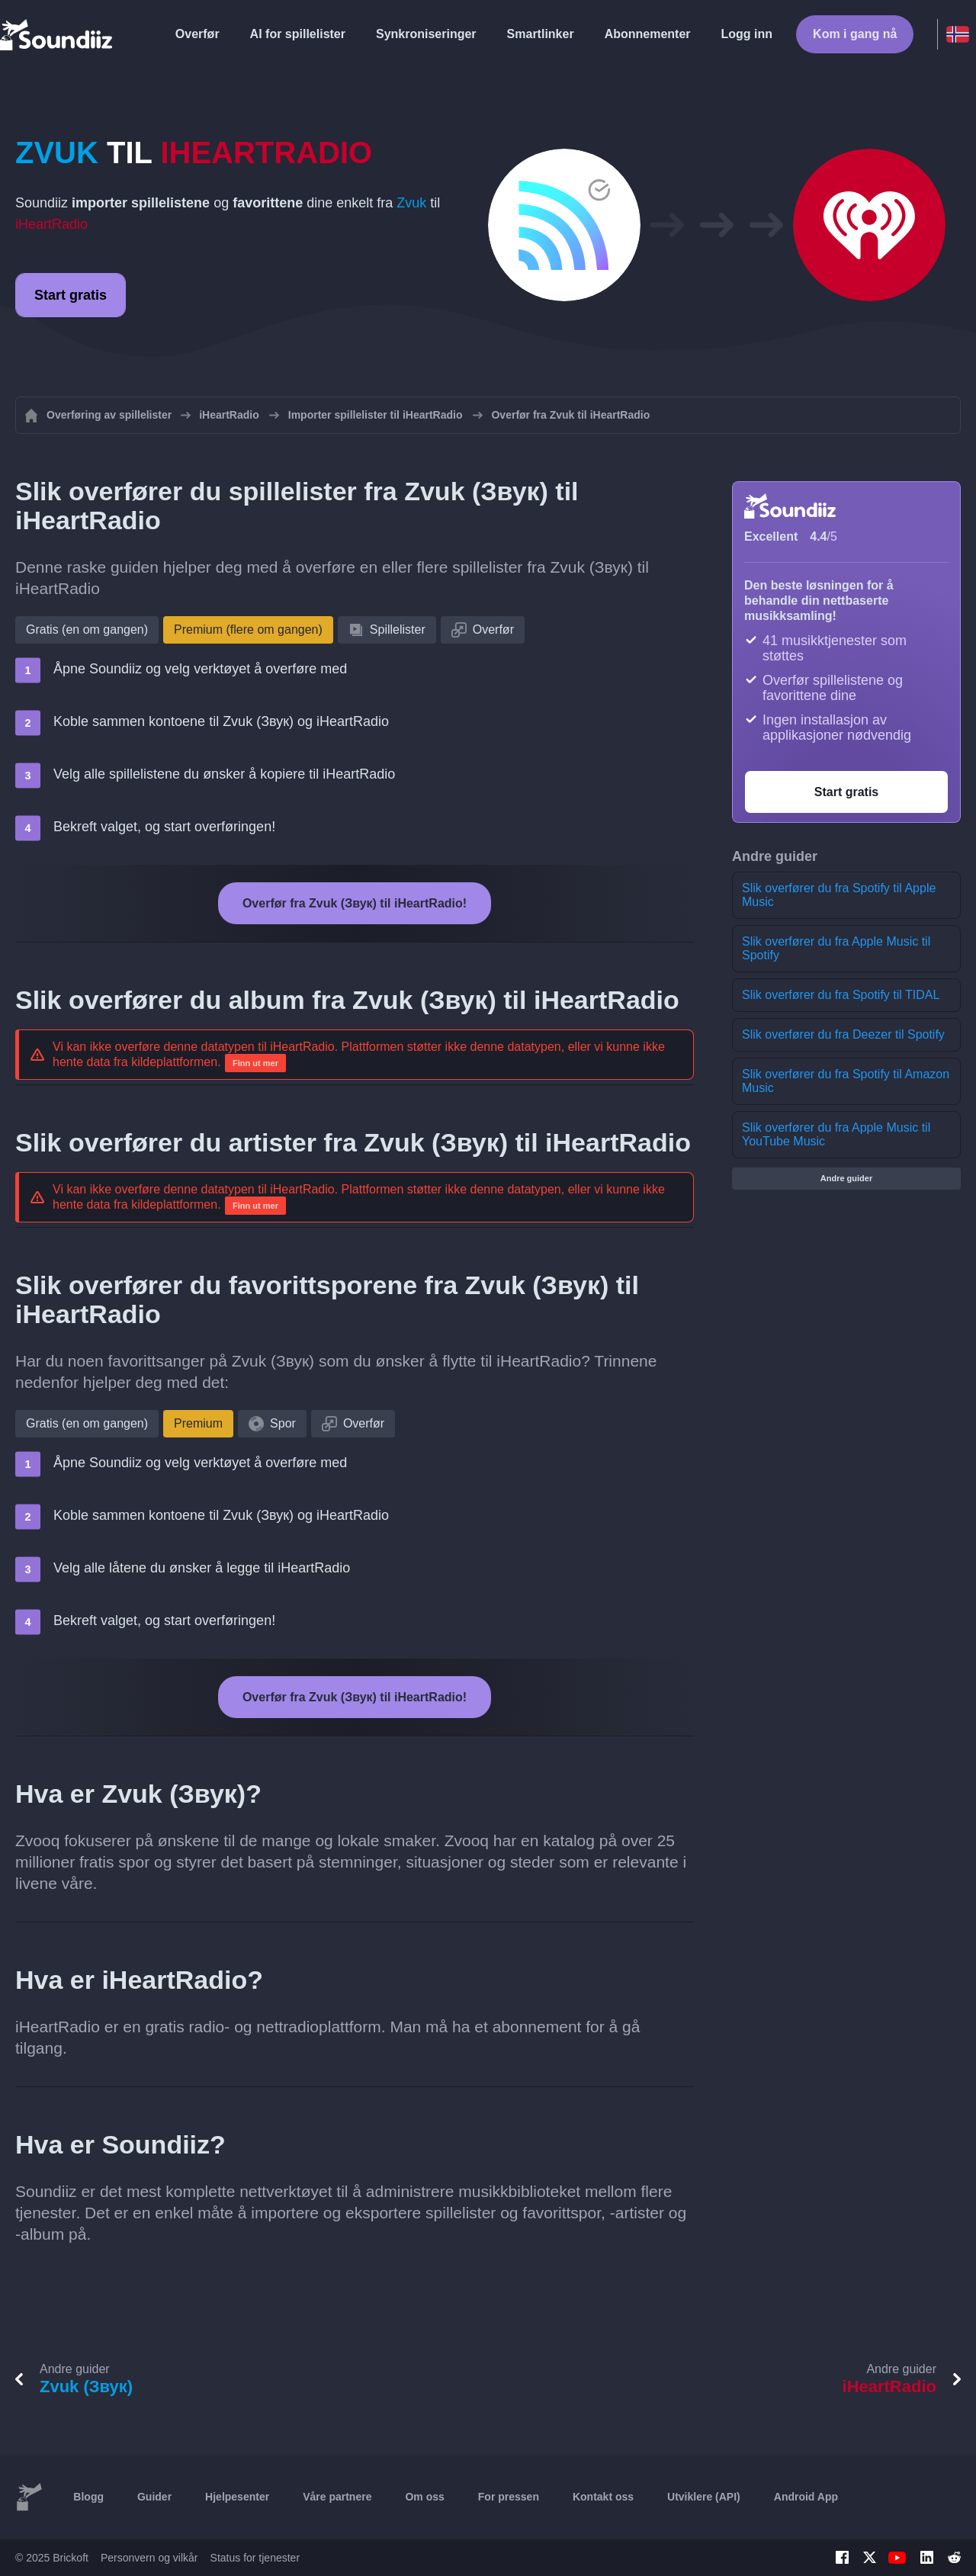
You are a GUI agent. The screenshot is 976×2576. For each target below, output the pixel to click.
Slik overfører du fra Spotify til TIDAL (840, 994)
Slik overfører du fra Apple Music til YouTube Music (836, 1134)
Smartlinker (540, 33)
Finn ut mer (255, 1063)
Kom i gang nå (855, 33)
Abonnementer (648, 33)
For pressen (508, 2497)
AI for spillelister (297, 33)
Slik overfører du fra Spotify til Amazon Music (845, 1081)
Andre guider (846, 1178)
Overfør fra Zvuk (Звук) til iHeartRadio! (354, 903)
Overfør (197, 33)
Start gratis (70, 295)
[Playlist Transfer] (57, 34)
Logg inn (747, 33)
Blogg (88, 2497)
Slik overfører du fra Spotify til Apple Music (839, 895)
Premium (198, 1423)
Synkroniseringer (426, 33)
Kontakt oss (603, 2497)
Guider (154, 2497)
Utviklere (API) (703, 2497)
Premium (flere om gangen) (248, 629)
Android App (806, 2497)
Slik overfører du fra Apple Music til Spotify (836, 948)
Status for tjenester (255, 2558)
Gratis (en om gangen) (87, 629)
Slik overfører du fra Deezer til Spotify (843, 1034)
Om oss (424, 2497)
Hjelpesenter (237, 2497)
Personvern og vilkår (149, 2558)
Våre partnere (337, 2497)
